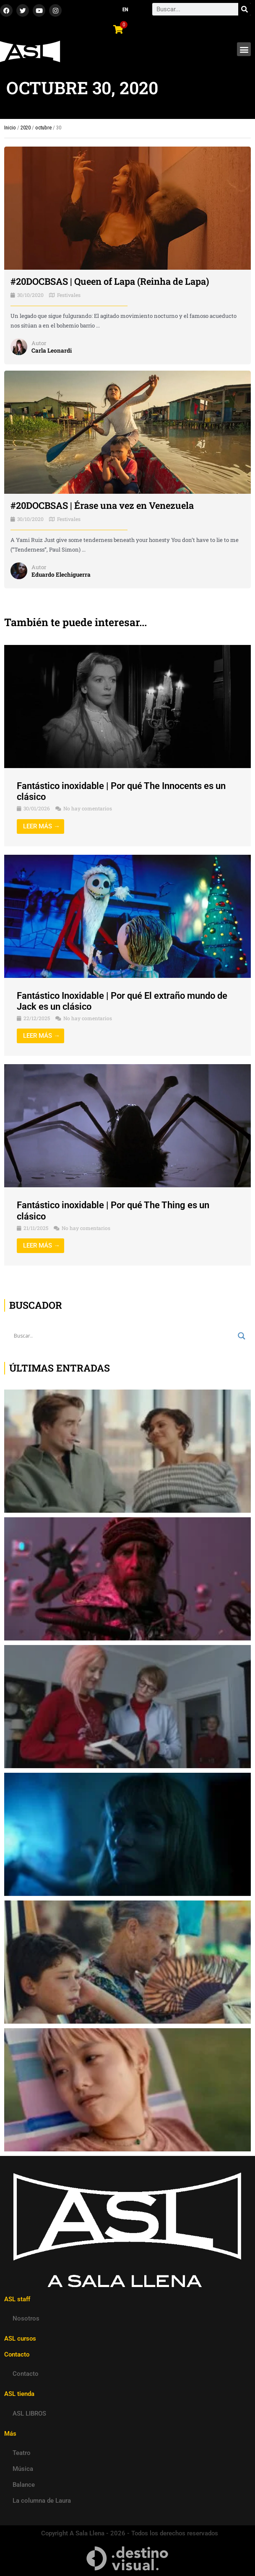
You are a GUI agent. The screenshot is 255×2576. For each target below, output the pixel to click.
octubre (43, 127)
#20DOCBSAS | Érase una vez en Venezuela (102, 505)
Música (23, 2469)
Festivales (69, 294)
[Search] (244, 9)
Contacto (26, 2373)
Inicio (10, 127)
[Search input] (124, 1336)
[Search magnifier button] (241, 1336)
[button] (244, 49)
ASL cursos (20, 2338)
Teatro (22, 2453)
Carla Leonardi (51, 350)
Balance (24, 2484)
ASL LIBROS (29, 2413)
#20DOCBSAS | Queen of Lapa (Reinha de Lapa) (109, 281)
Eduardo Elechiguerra (61, 574)
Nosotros (26, 2318)
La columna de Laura (42, 2500)
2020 (26, 127)
